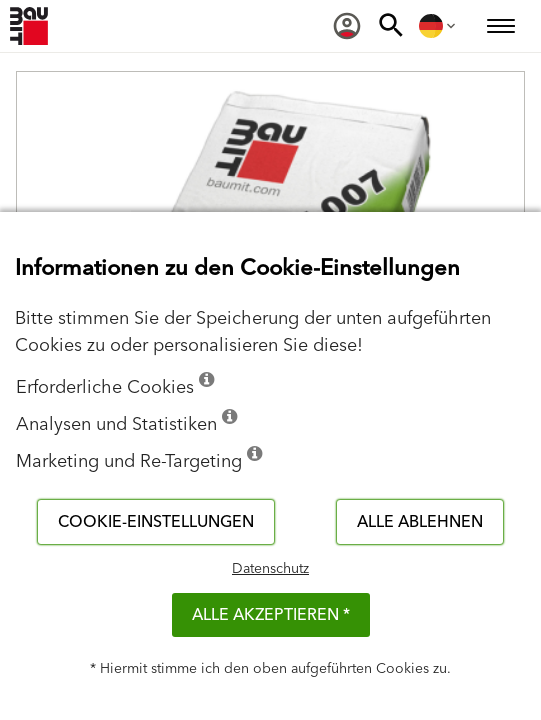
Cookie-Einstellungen (156, 522)
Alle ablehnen (420, 522)
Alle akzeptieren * (271, 615)
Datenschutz (270, 569)
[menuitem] (347, 26)
